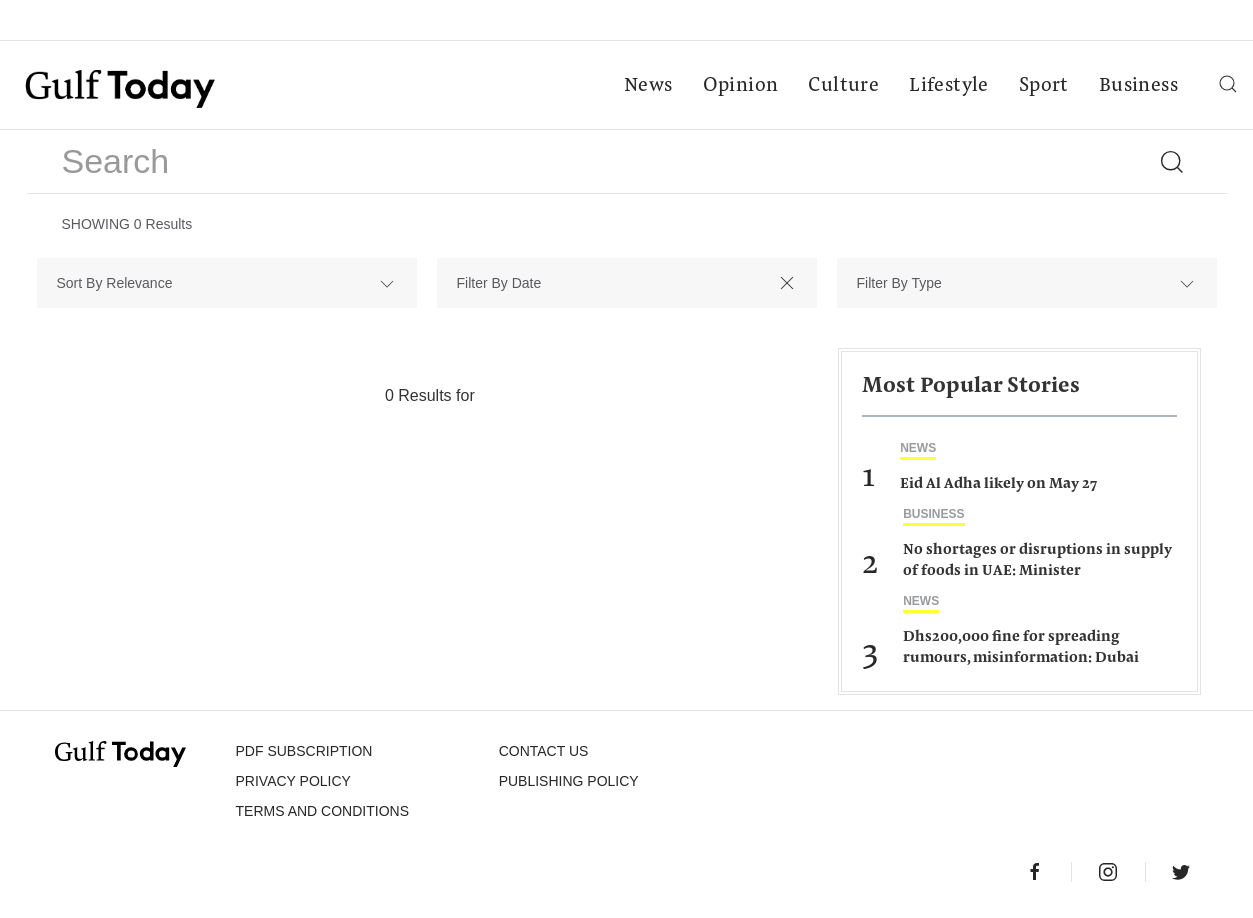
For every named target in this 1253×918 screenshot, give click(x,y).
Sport (1044, 86)
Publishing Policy (569, 781)
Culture (843, 86)
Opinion (741, 86)
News (648, 86)
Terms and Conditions (322, 811)
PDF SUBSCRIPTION (304, 751)
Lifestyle (949, 86)
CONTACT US (544, 751)
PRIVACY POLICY (293, 781)
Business (1138, 86)
